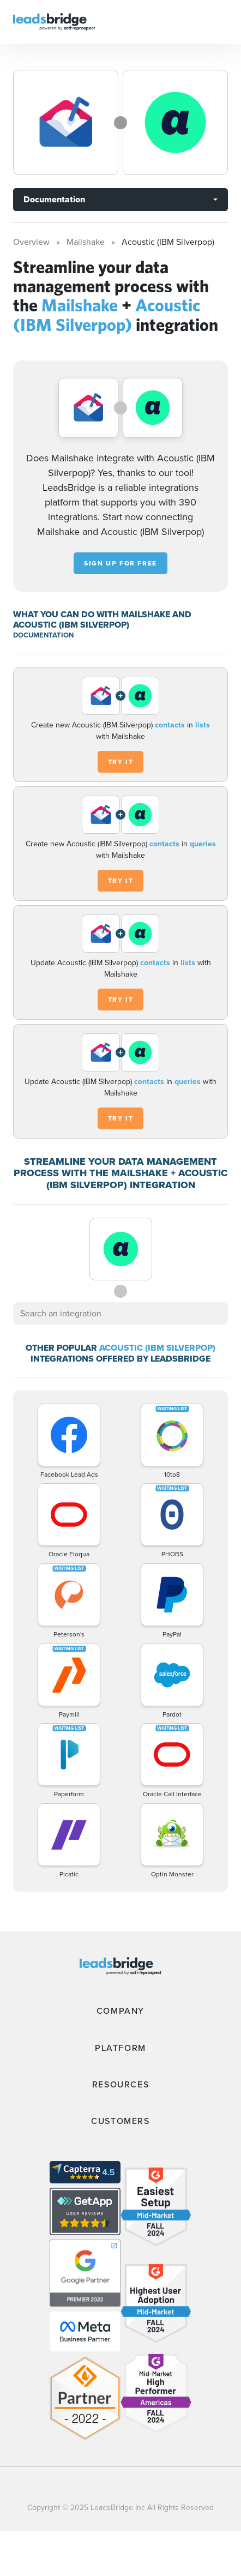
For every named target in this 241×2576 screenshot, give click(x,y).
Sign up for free (120, 563)
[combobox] (120, 1313)
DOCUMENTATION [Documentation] (43, 635)
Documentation (54, 199)
